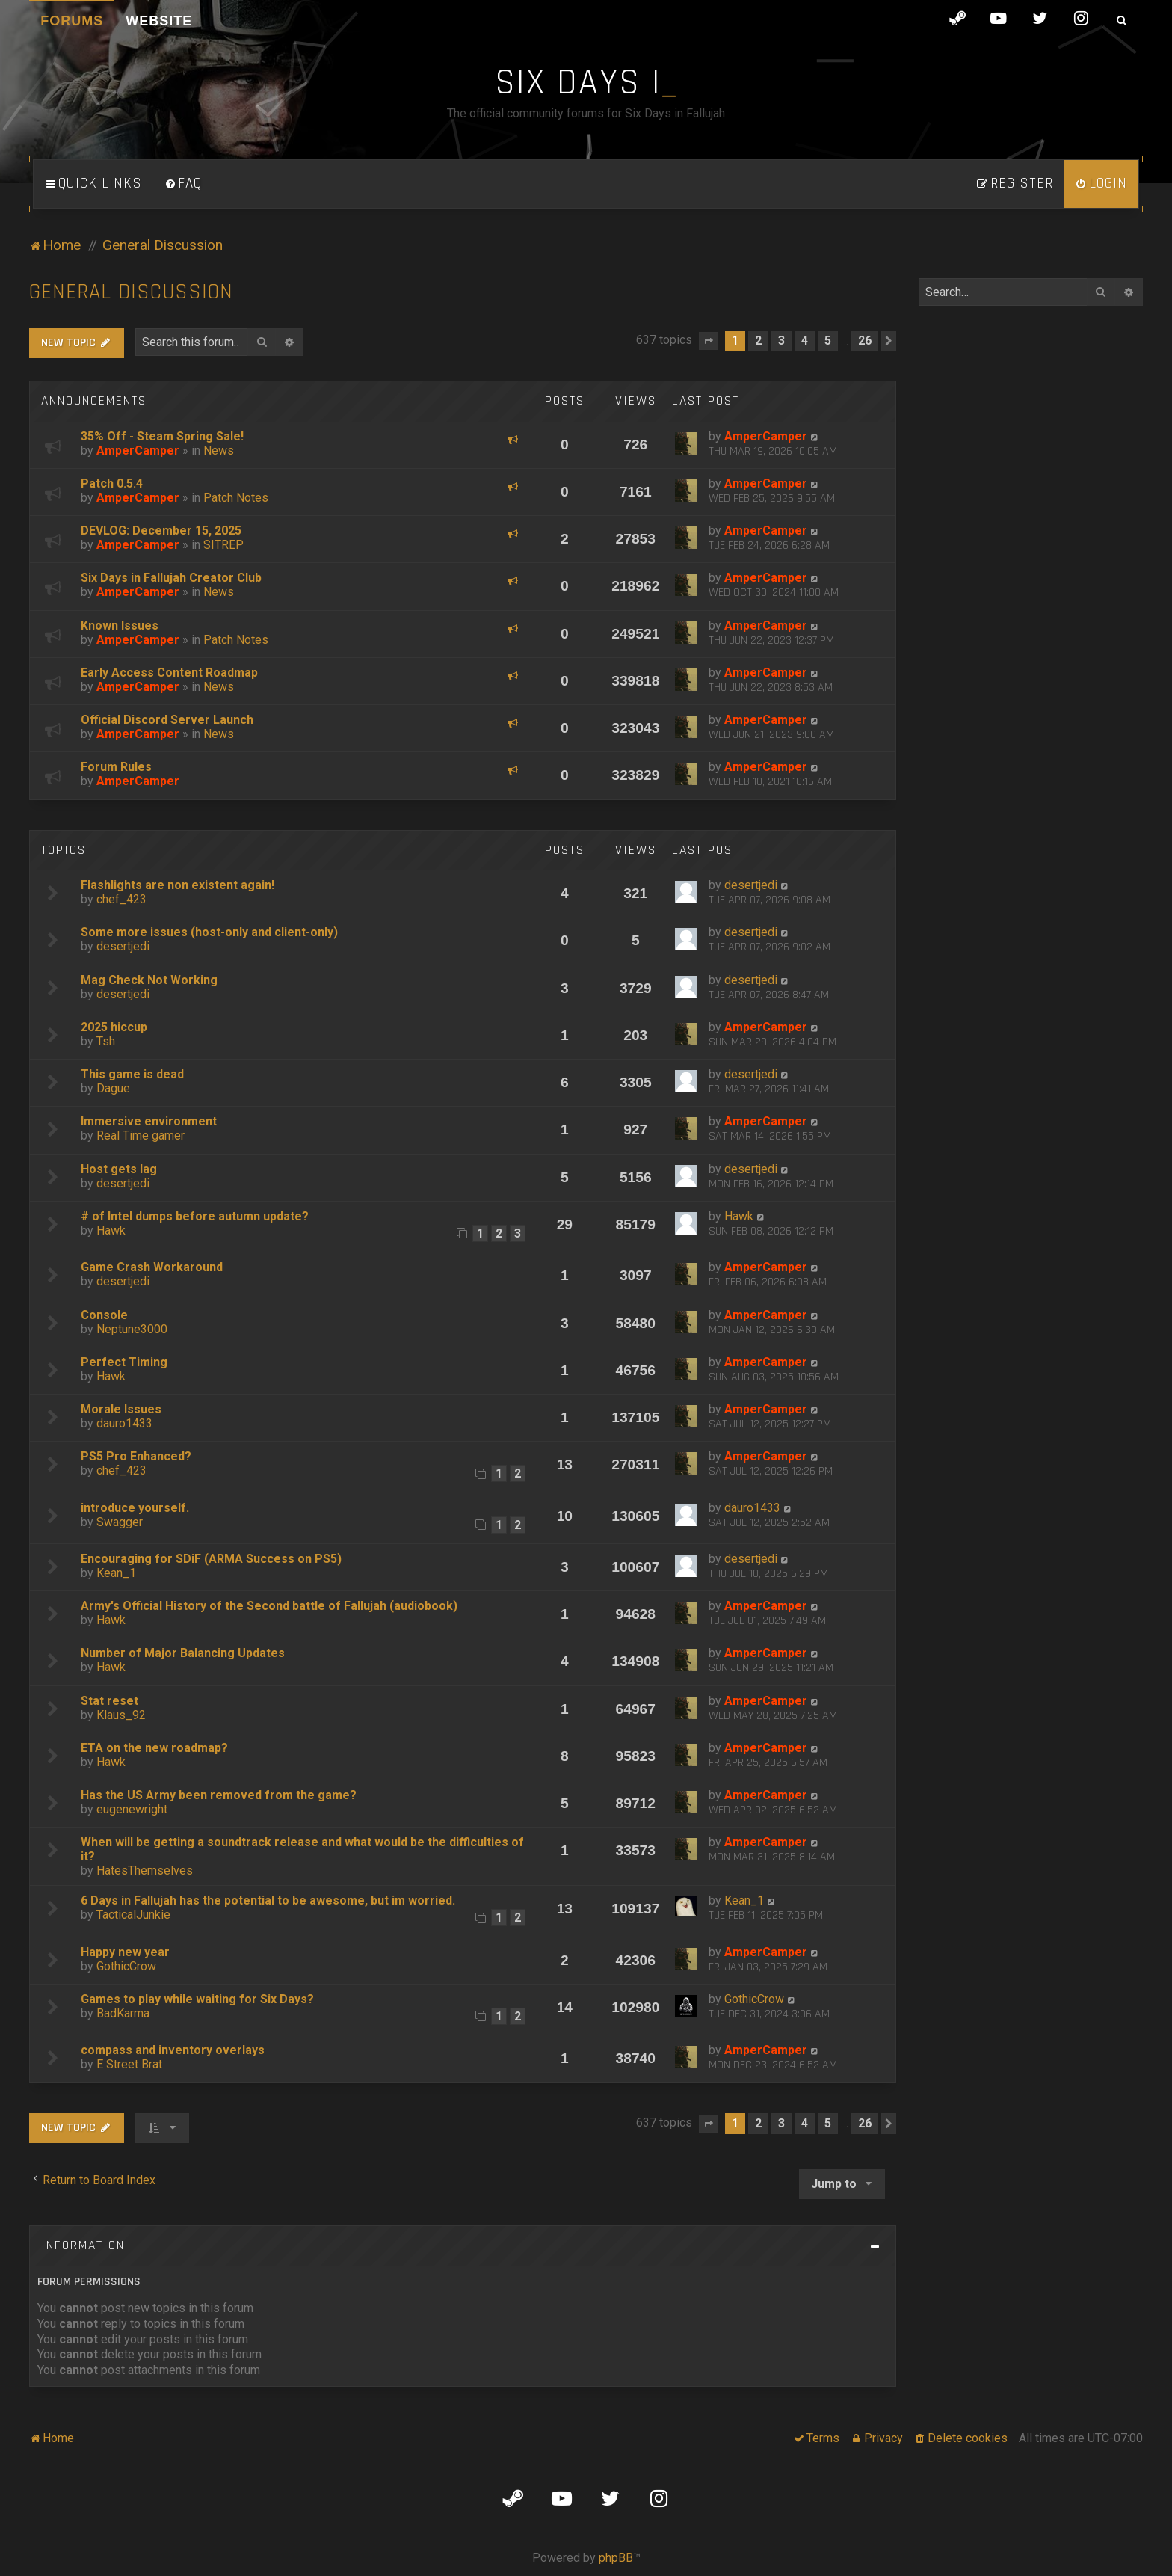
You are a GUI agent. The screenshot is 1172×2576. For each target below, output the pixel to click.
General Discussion (131, 292)
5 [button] (827, 340)
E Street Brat (129, 2064)
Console (104, 1315)
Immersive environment (149, 1121)
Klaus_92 (121, 1715)
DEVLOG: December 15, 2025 (161, 530)
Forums (71, 20)
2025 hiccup (114, 1027)
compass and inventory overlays (173, 2050)
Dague (113, 1088)
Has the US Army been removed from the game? (219, 1795)
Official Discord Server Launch (167, 720)
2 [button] (758, 340)
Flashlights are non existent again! (177, 885)
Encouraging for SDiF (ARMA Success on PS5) (211, 1559)
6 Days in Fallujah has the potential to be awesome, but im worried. (268, 1900)
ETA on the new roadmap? (154, 1748)
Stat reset (109, 1701)
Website (159, 20)
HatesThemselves (144, 1870)
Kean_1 (116, 1573)
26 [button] (865, 340)
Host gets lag (119, 1169)
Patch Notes (235, 498)
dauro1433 (124, 1423)
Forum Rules (116, 767)
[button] (708, 341)
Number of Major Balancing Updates (183, 1653)
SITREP (223, 545)
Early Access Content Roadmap (169, 672)
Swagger (119, 1522)
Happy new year (125, 1952)
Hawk (111, 1230)
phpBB (616, 2558)
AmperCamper (137, 450)
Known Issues (119, 625)
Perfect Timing (124, 1362)
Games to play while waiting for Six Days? (197, 1999)
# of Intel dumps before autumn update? (195, 1216)
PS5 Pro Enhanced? (136, 1456)
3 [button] (781, 340)
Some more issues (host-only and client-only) (209, 932)
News (218, 450)
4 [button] (804, 340)
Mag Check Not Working (149, 980)
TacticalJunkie (133, 1915)
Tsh (105, 1041)
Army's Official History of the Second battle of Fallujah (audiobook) (269, 1606)
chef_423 (121, 899)
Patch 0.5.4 (112, 483)
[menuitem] (183, 184)
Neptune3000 (131, 1329)
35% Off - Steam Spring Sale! (162, 436)
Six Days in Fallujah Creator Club (171, 578)
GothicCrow (126, 1966)
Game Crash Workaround (152, 1267)
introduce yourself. (135, 1508)
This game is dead (132, 1074)
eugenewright (131, 1809)
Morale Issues (121, 1409)
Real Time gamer (140, 1135)
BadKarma (122, 2013)
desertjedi (750, 885)
